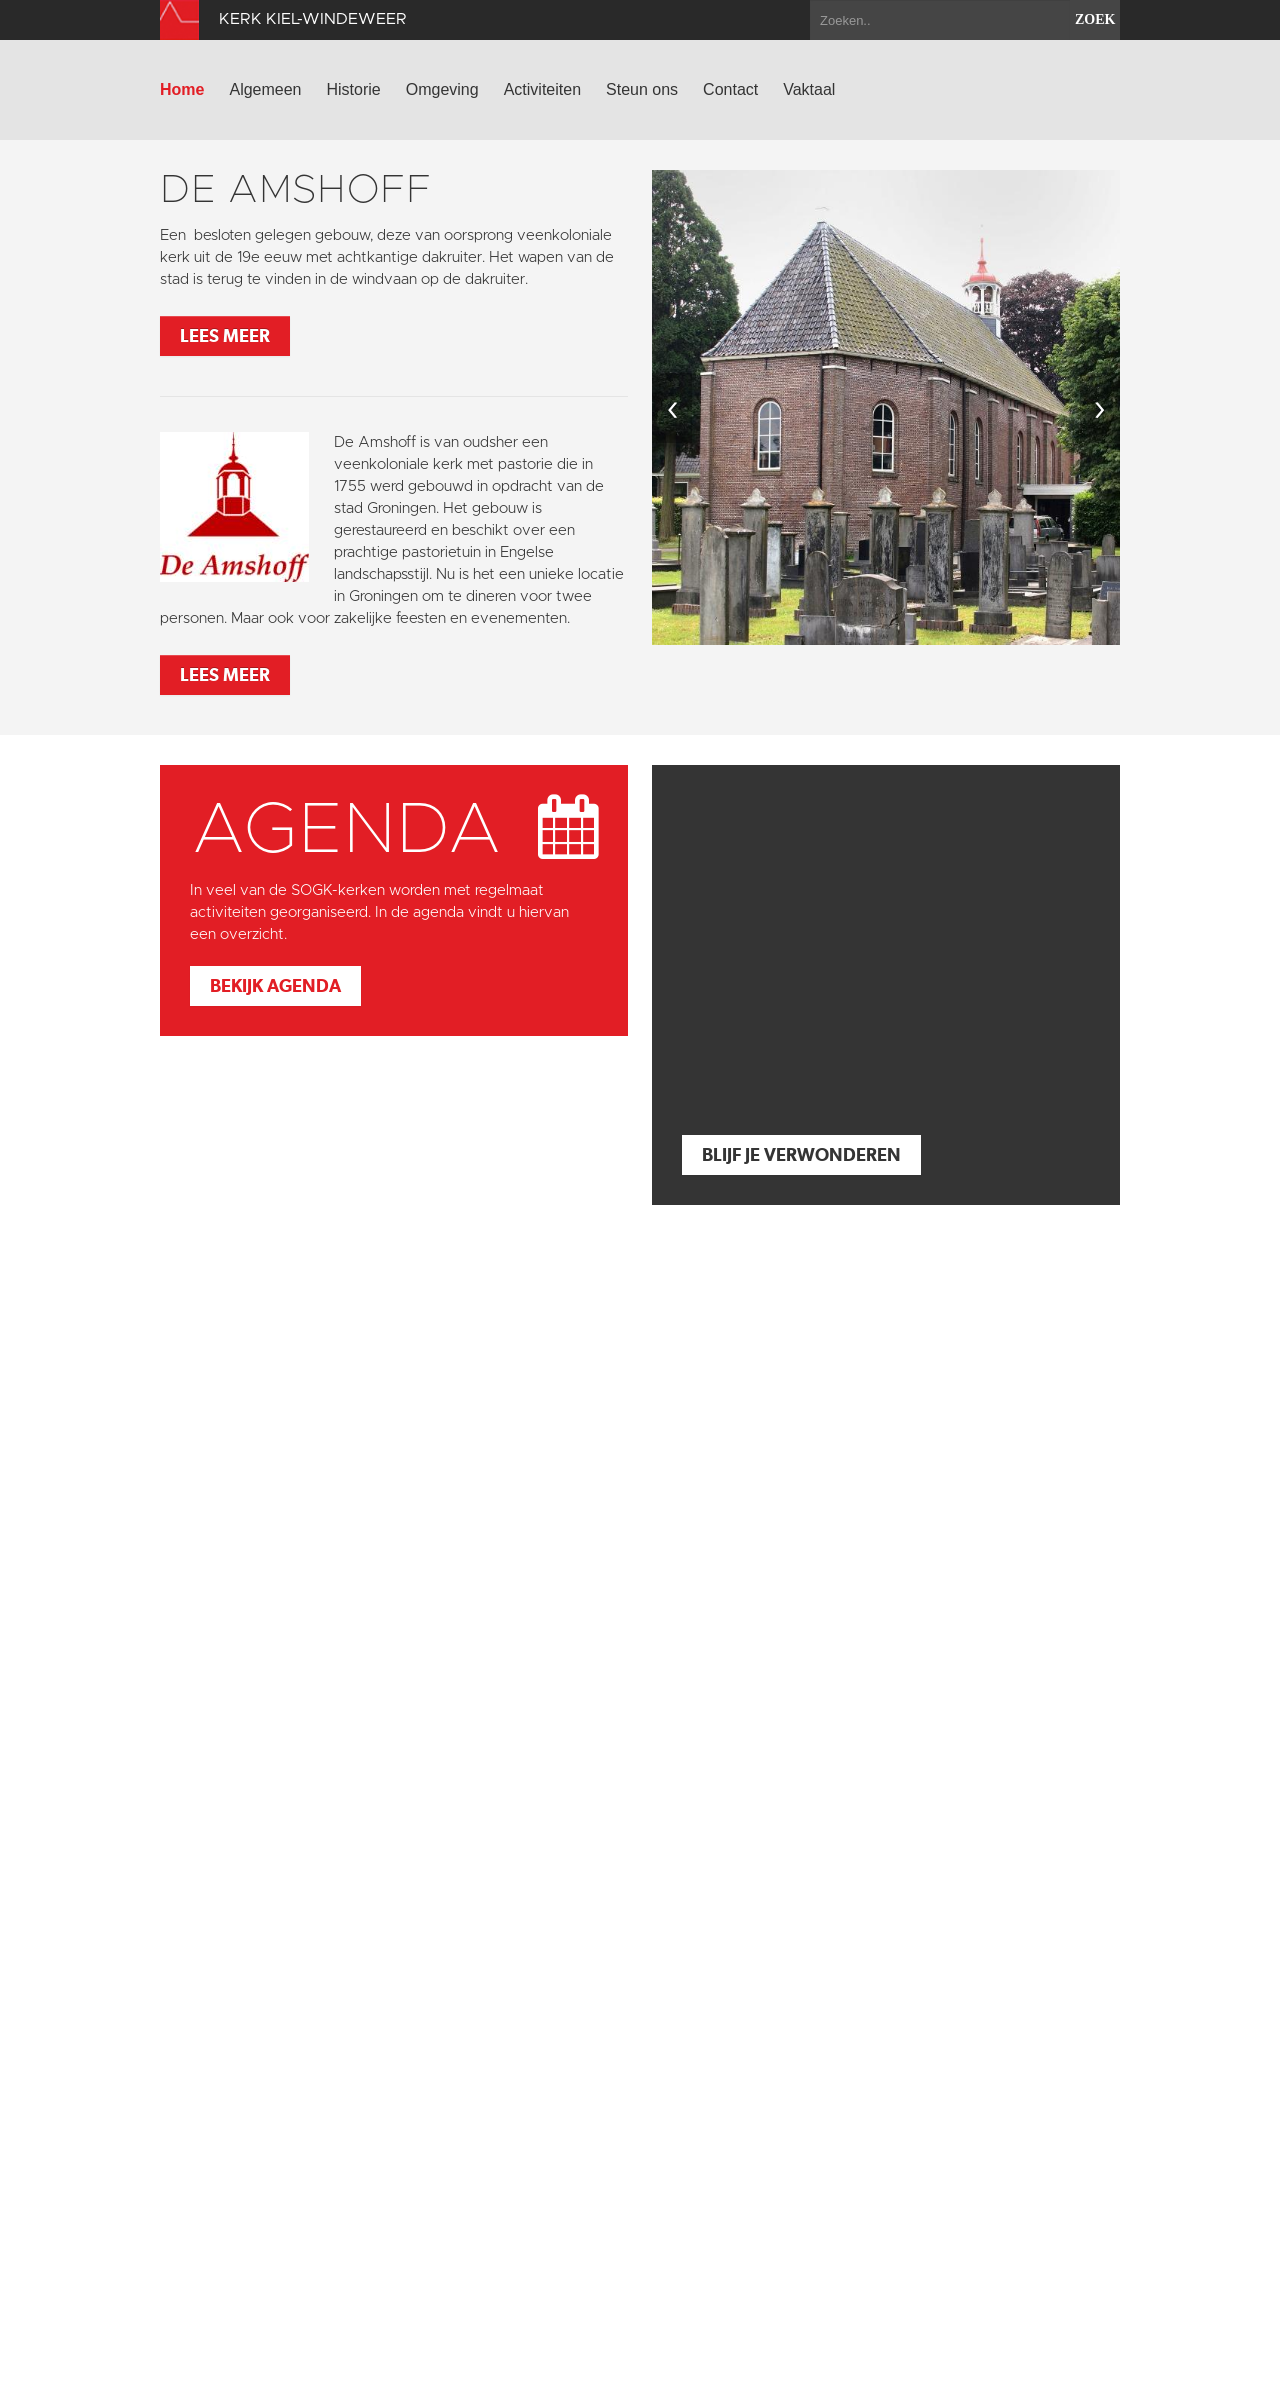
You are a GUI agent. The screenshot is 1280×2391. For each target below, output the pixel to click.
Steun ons (642, 89)
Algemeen (265, 89)
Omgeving (442, 89)
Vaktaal (809, 89)
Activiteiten (542, 89)
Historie (354, 89)
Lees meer (225, 335)
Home (182, 89)
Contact (730, 89)
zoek (1095, 19)
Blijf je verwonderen (801, 1154)
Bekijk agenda (275, 985)
